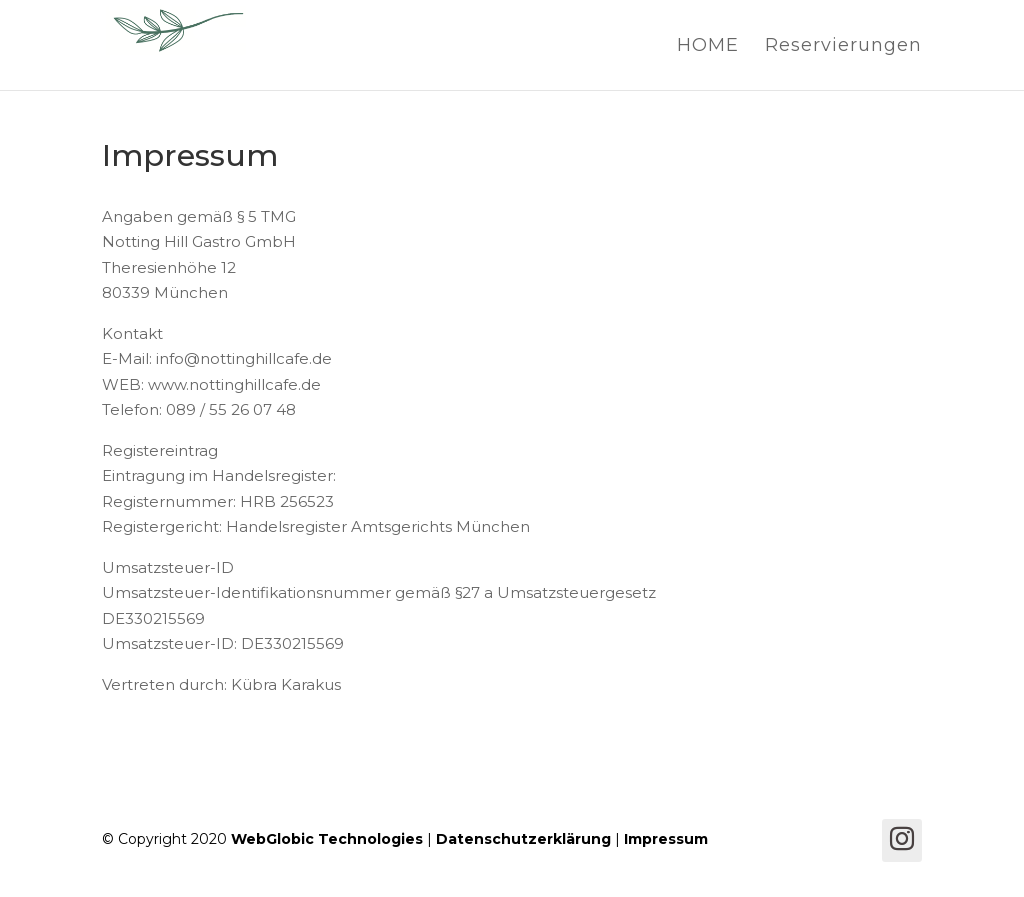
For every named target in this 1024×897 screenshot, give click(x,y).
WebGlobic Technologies (327, 839)
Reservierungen (843, 47)
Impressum (666, 839)
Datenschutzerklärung (523, 839)
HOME (708, 47)
